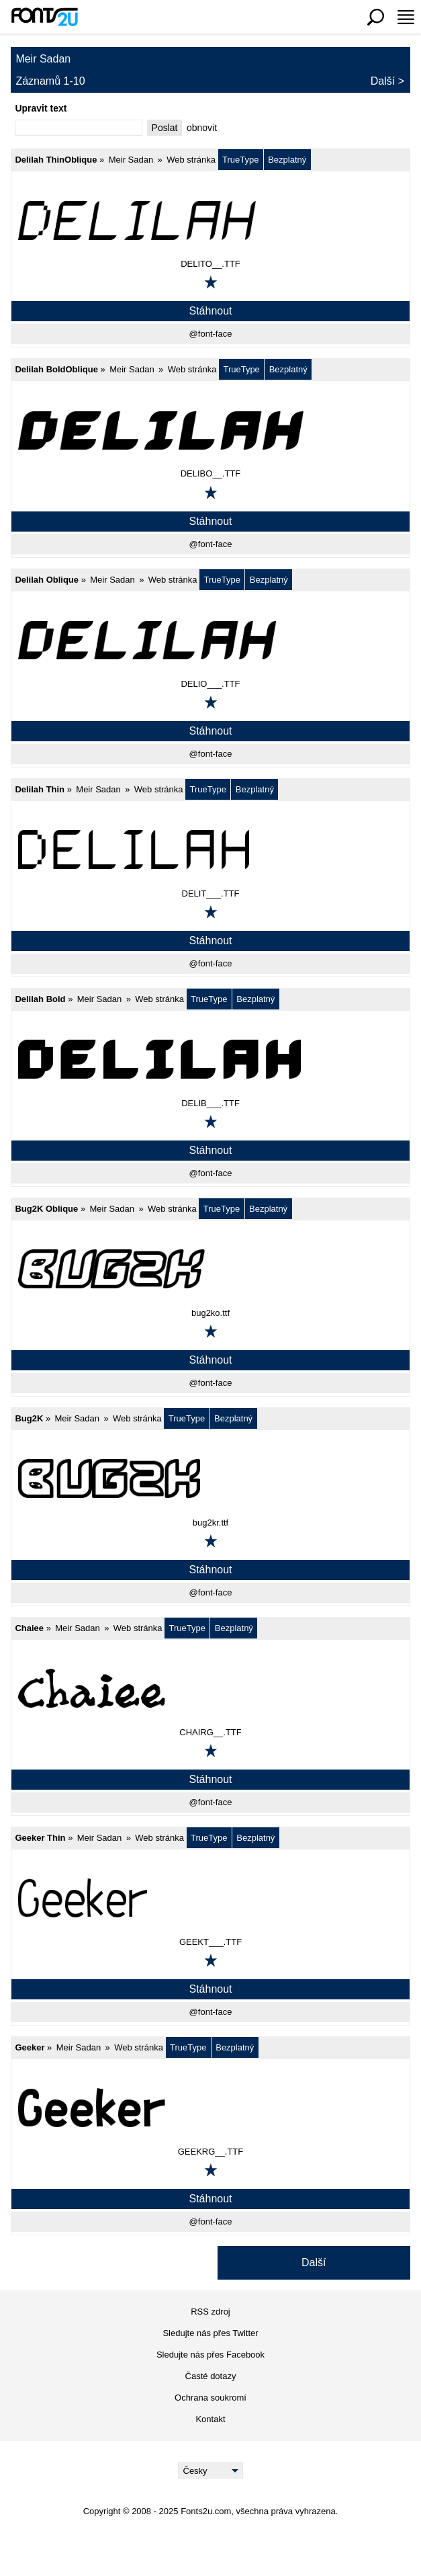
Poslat (165, 127)
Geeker (29, 2047)
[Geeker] (210, 2107)
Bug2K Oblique (46, 1209)
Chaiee (29, 1628)
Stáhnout (210, 311)
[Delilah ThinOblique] (210, 219)
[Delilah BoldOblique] (210, 429)
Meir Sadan (131, 160)
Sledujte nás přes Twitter (210, 2333)
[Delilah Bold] (210, 1059)
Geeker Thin (40, 1838)
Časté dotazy (210, 2376)
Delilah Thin (39, 789)
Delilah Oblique (47, 580)
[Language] (210, 2470)
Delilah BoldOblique (56, 369)
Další (383, 81)
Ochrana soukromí (210, 2398)
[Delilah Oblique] (210, 639)
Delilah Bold (40, 999)
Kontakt (210, 2419)
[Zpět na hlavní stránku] (44, 17)
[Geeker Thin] (210, 1898)
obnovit (202, 127)
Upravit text (40, 108)
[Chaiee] (210, 1688)
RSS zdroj (210, 2312)
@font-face (210, 334)
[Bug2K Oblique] (210, 1268)
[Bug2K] (210, 1478)
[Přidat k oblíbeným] (211, 282)
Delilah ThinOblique (56, 160)
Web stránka (191, 160)
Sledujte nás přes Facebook (210, 2355)
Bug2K (29, 1418)
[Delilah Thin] (210, 849)
